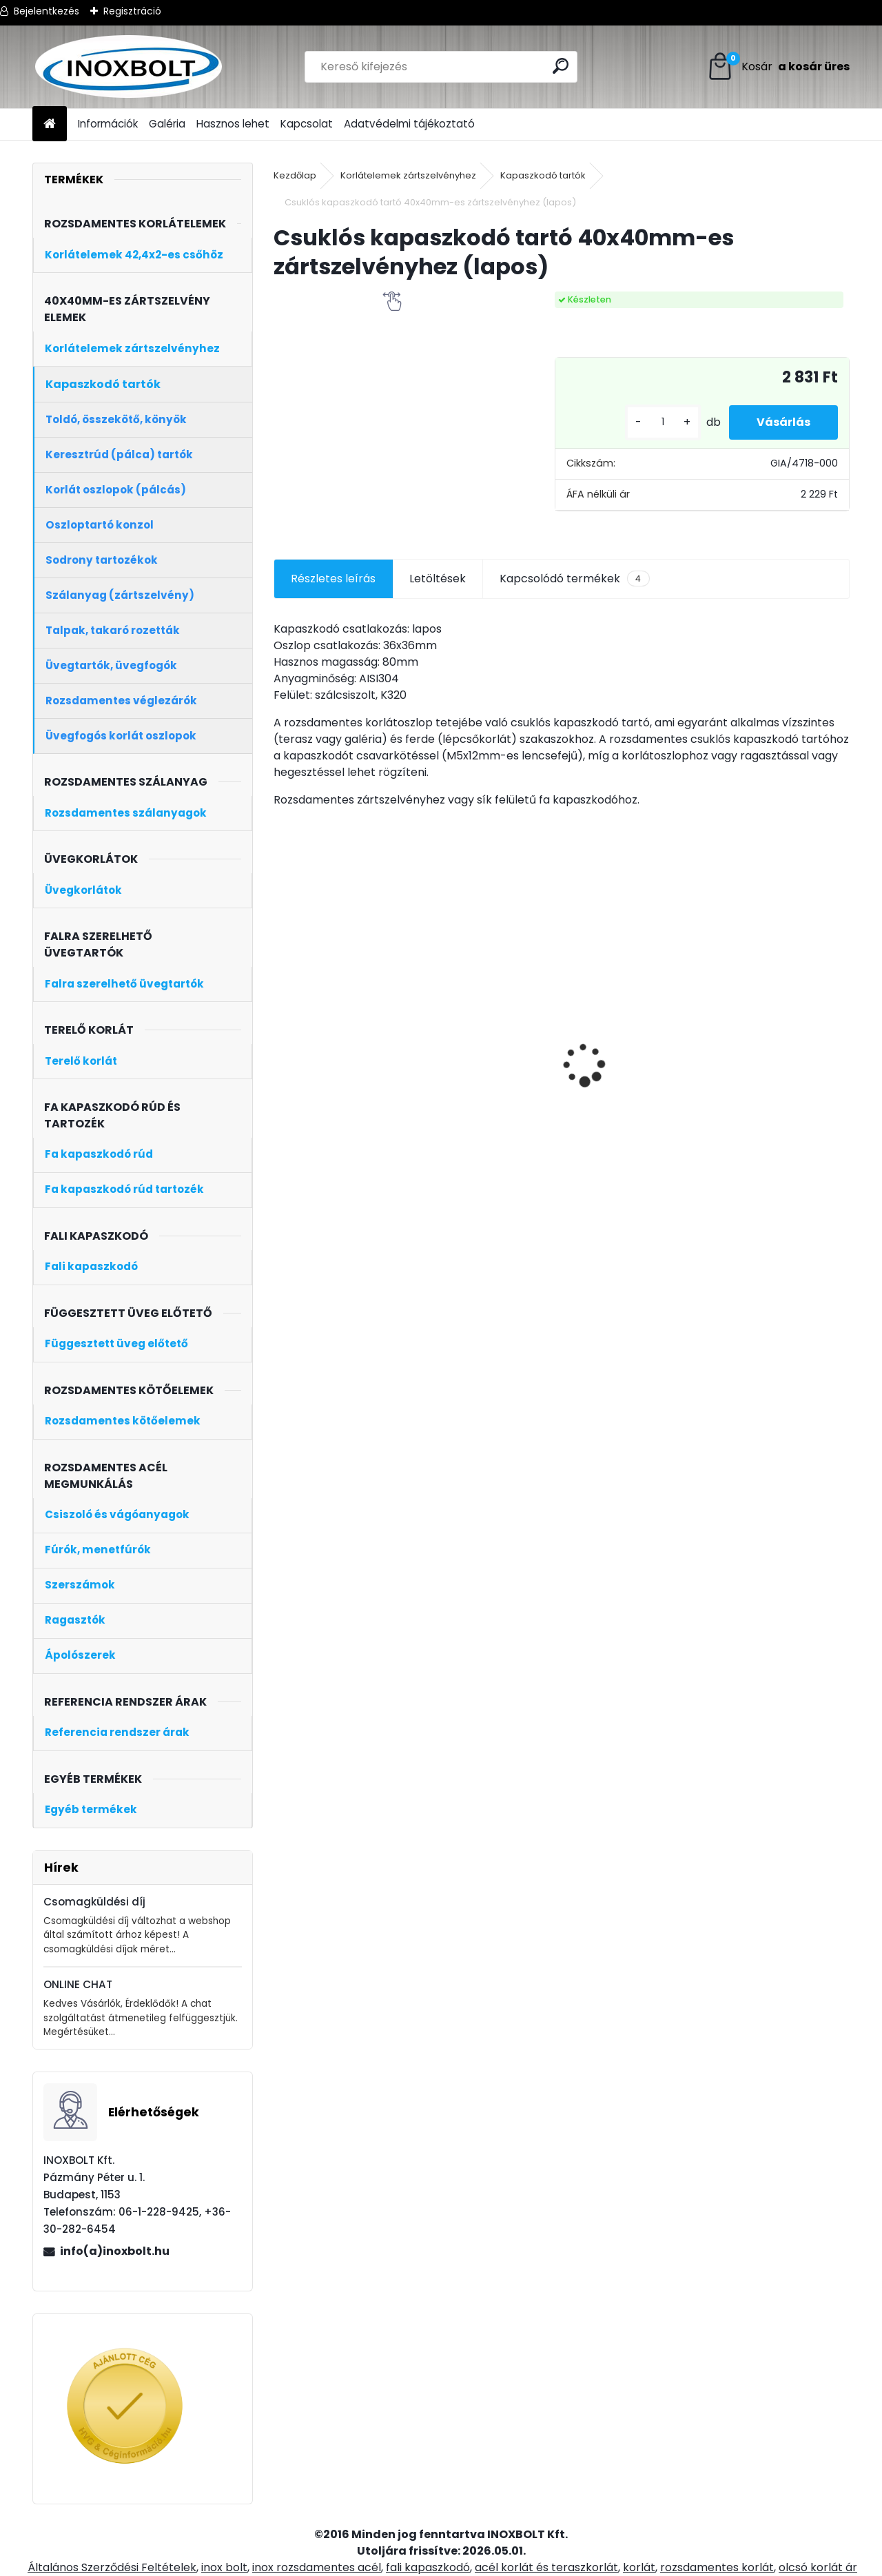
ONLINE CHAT (77, 1984)
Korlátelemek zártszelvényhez (408, 175)
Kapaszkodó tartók (543, 175)
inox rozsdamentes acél (316, 2567)
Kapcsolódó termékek (574, 579)
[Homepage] (49, 124)
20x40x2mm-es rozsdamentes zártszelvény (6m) (620, 1060)
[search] (560, 66)
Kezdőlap (295, 175)
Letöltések (437, 578)
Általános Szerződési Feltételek (112, 2567)
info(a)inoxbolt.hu (115, 2251)
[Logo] (127, 66)
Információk (108, 123)
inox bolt (224, 2567)
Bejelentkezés (46, 11)
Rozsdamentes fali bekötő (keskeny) (478, 1065)
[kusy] (663, 422)
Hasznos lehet (232, 123)
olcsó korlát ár (818, 2567)
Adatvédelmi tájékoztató (409, 123)
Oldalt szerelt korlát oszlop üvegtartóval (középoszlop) (338, 1100)
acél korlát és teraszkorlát (546, 2567)
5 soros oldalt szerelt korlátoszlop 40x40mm (778, 1092)
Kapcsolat (306, 123)
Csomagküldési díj (94, 1901)
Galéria (167, 123)
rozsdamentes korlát (717, 2567)
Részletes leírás (333, 578)
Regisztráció (132, 11)
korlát (639, 2567)
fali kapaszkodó (428, 2567)
